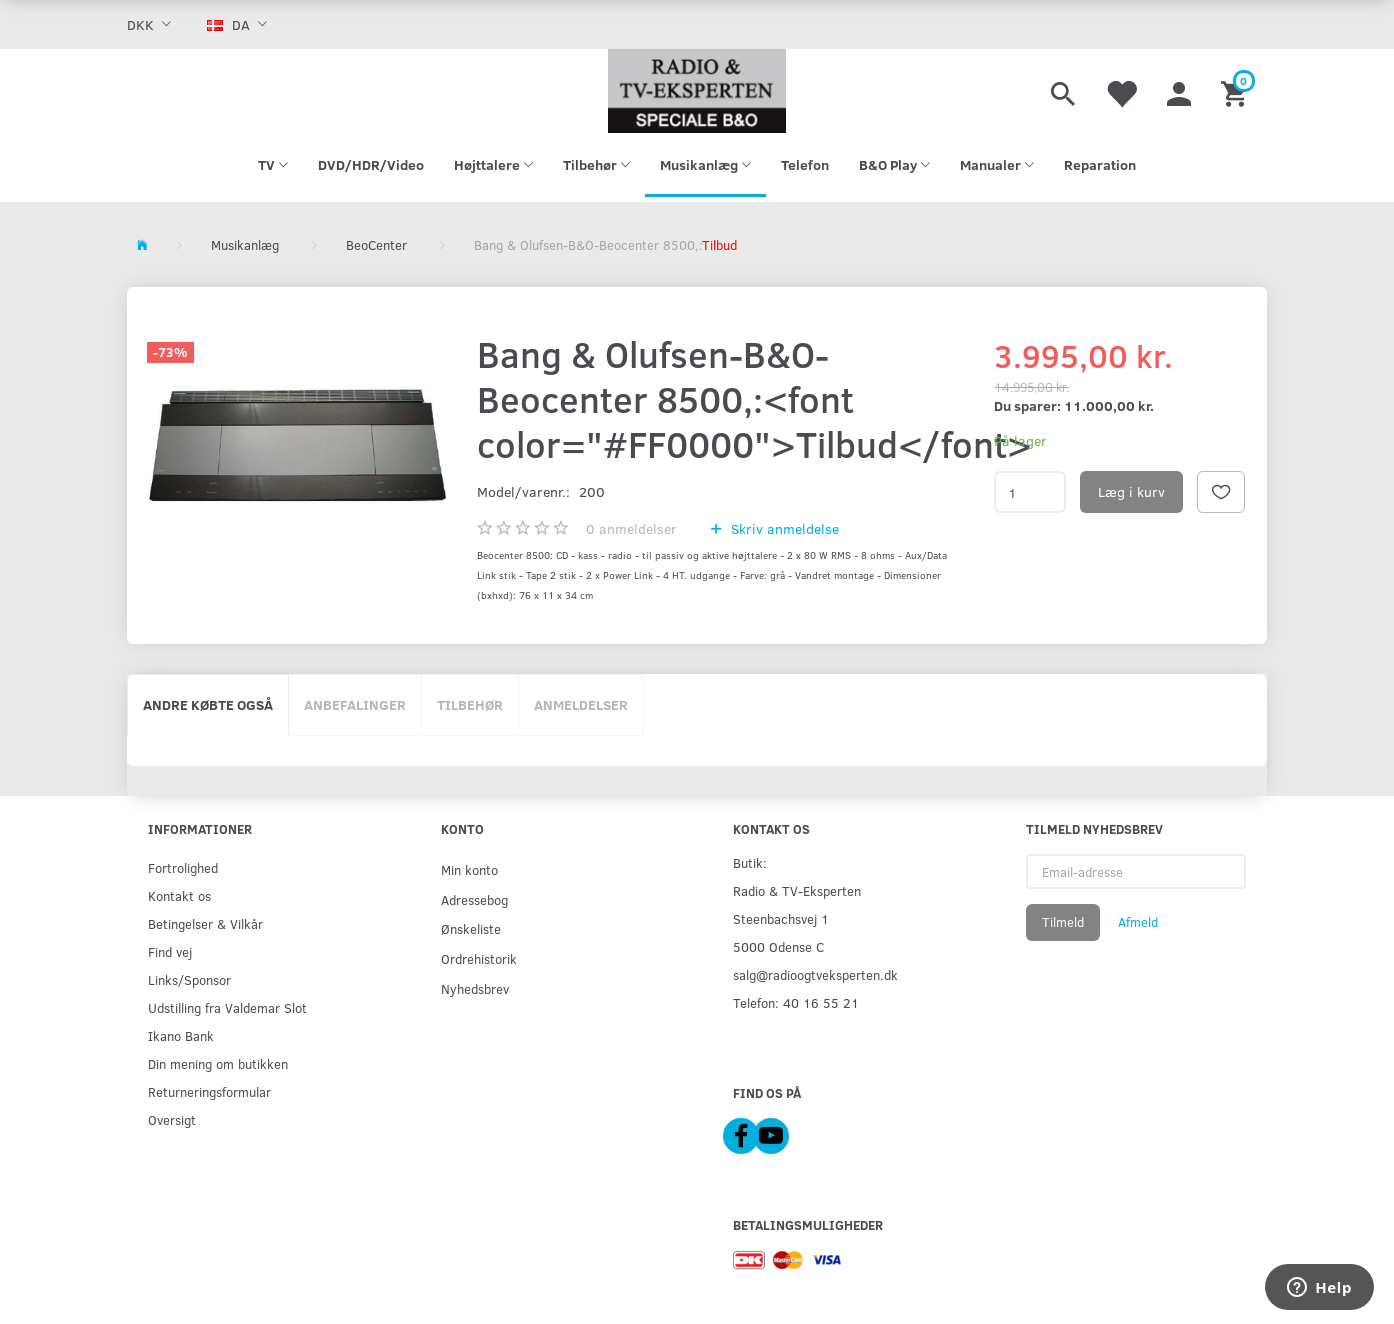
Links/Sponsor (189, 979)
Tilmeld (1063, 922)
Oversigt (172, 1119)
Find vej (170, 951)
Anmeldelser (581, 704)
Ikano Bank (181, 1035)
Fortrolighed (183, 867)
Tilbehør (470, 704)
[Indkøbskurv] (1236, 91)
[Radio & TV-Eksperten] (697, 91)
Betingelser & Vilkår (205, 923)
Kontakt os (179, 895)
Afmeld (1138, 922)
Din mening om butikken (218, 1063)
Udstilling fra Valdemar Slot (227, 1007)
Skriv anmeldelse (783, 528)
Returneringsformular (209, 1091)
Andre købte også (208, 704)
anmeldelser (631, 528)
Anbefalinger (355, 704)
